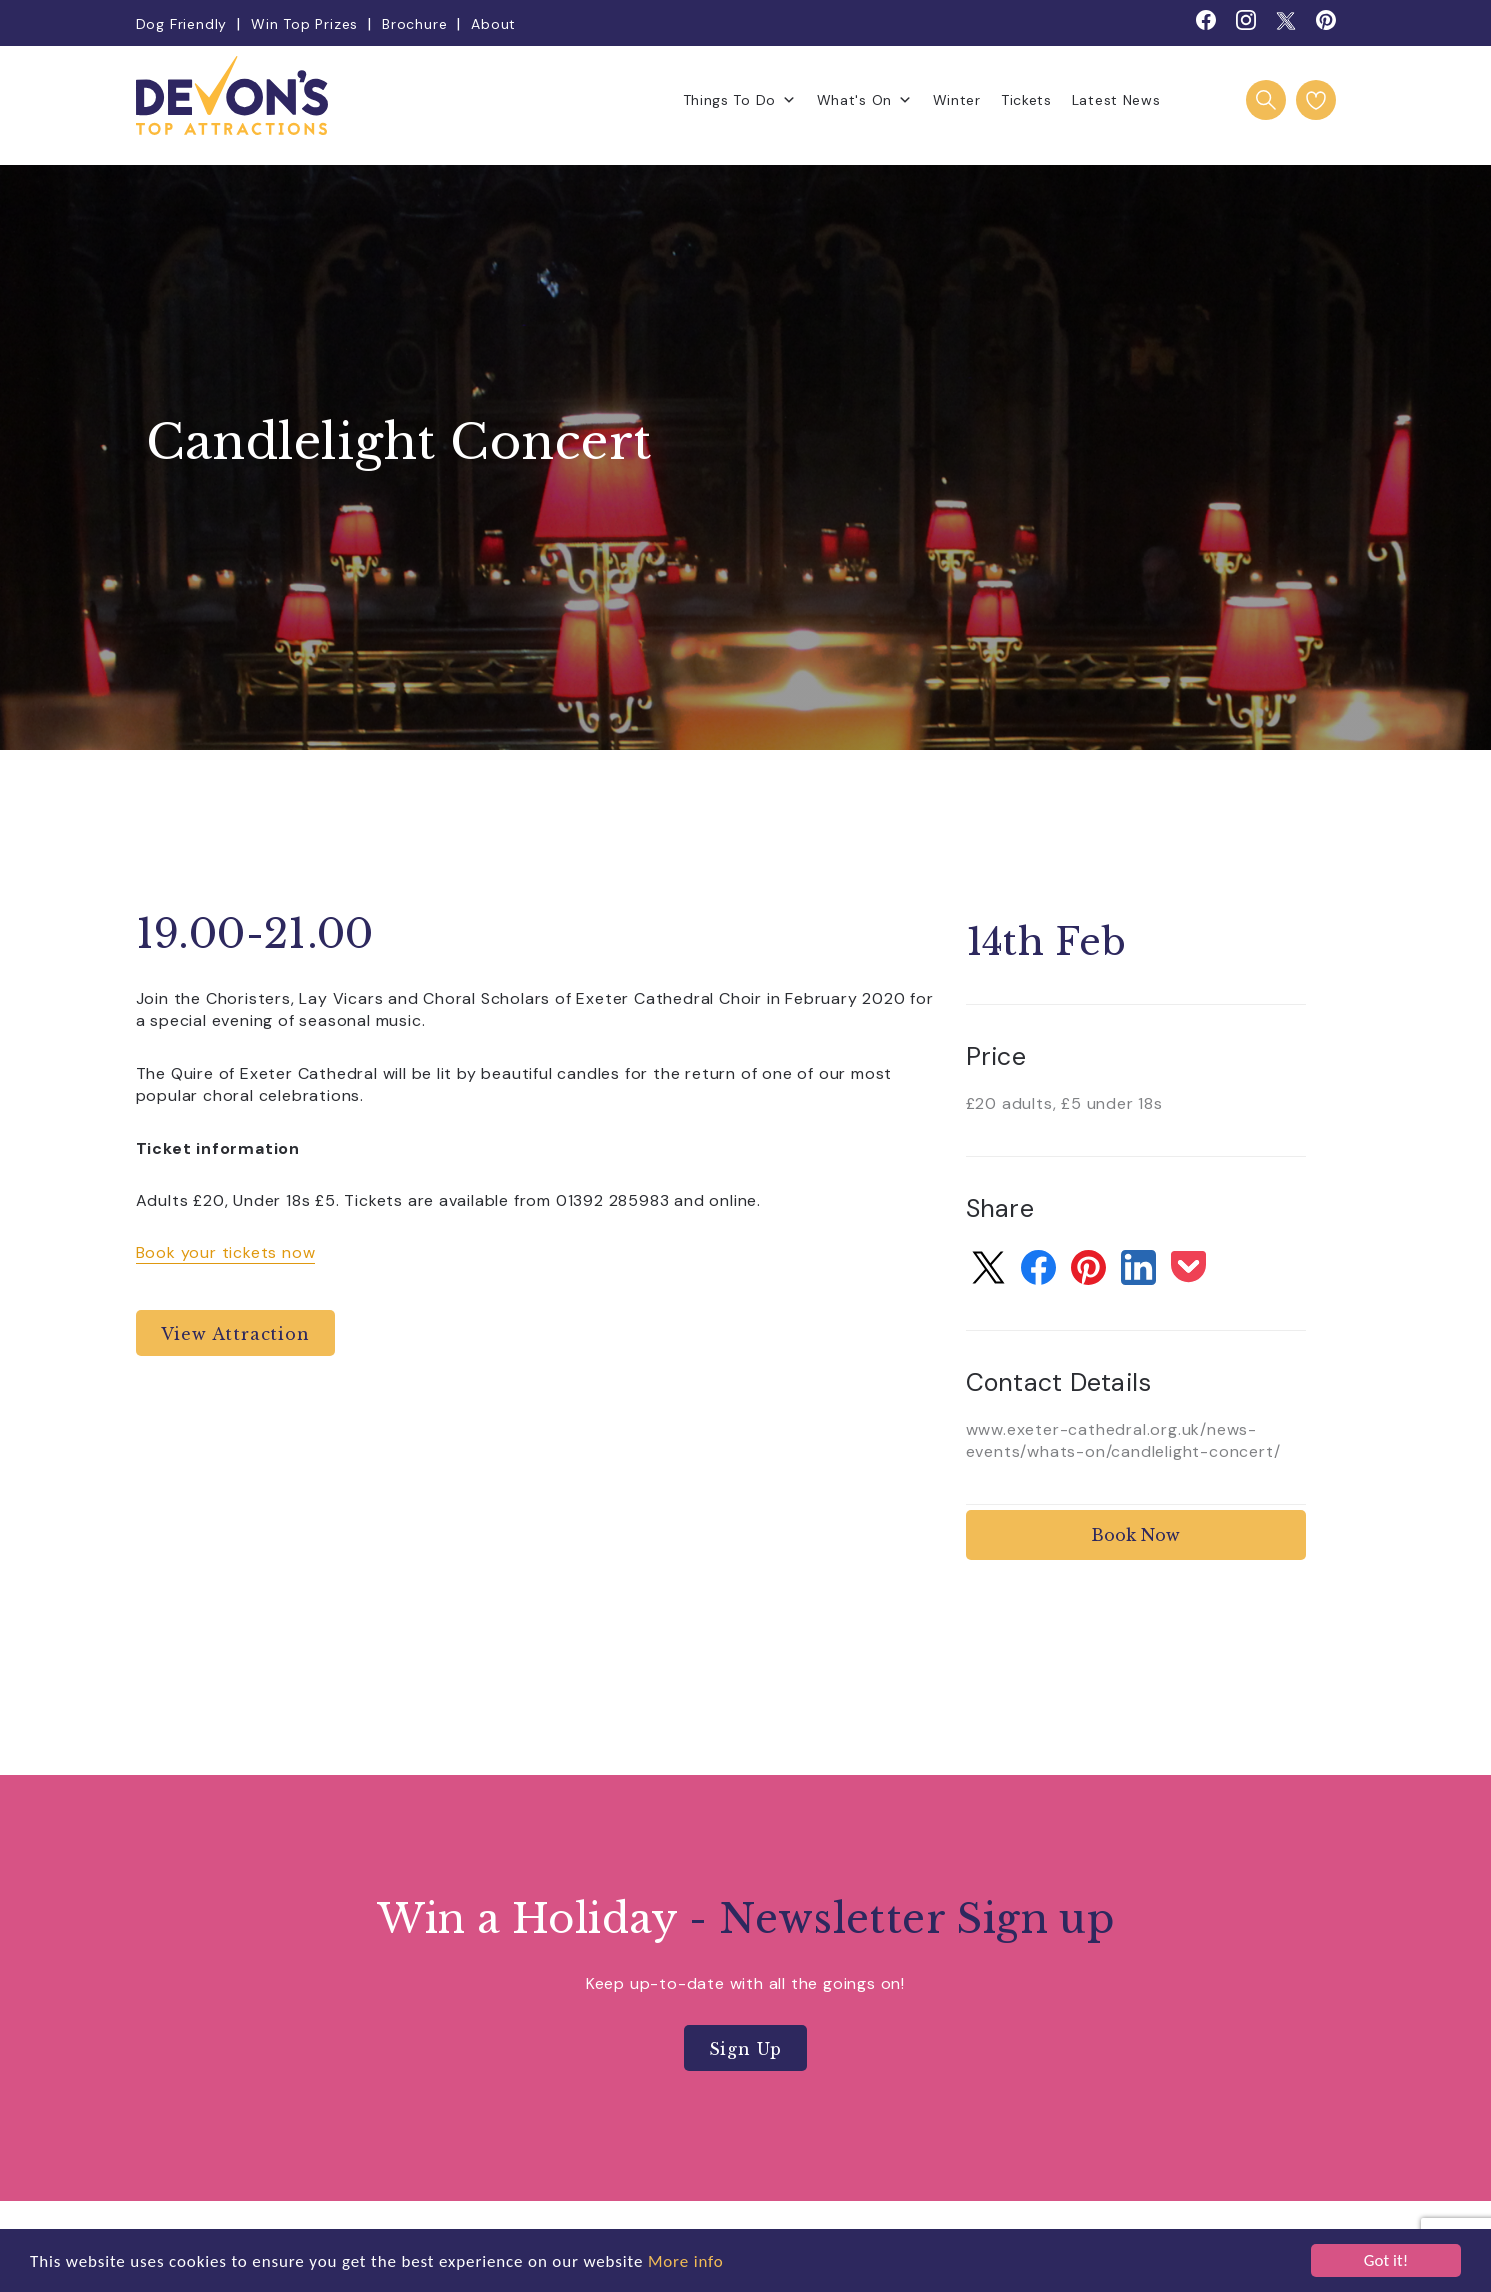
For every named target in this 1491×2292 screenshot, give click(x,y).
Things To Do (740, 100)
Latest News (1116, 100)
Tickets (1026, 100)
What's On (865, 100)
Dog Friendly (182, 24)
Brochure (414, 24)
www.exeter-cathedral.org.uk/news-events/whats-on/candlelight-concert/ (1123, 1440)
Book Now (1135, 1535)
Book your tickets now (226, 1252)
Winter (957, 100)
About (493, 24)
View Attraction (235, 1334)
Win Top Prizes (304, 24)
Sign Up (746, 2049)
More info (686, 2261)
